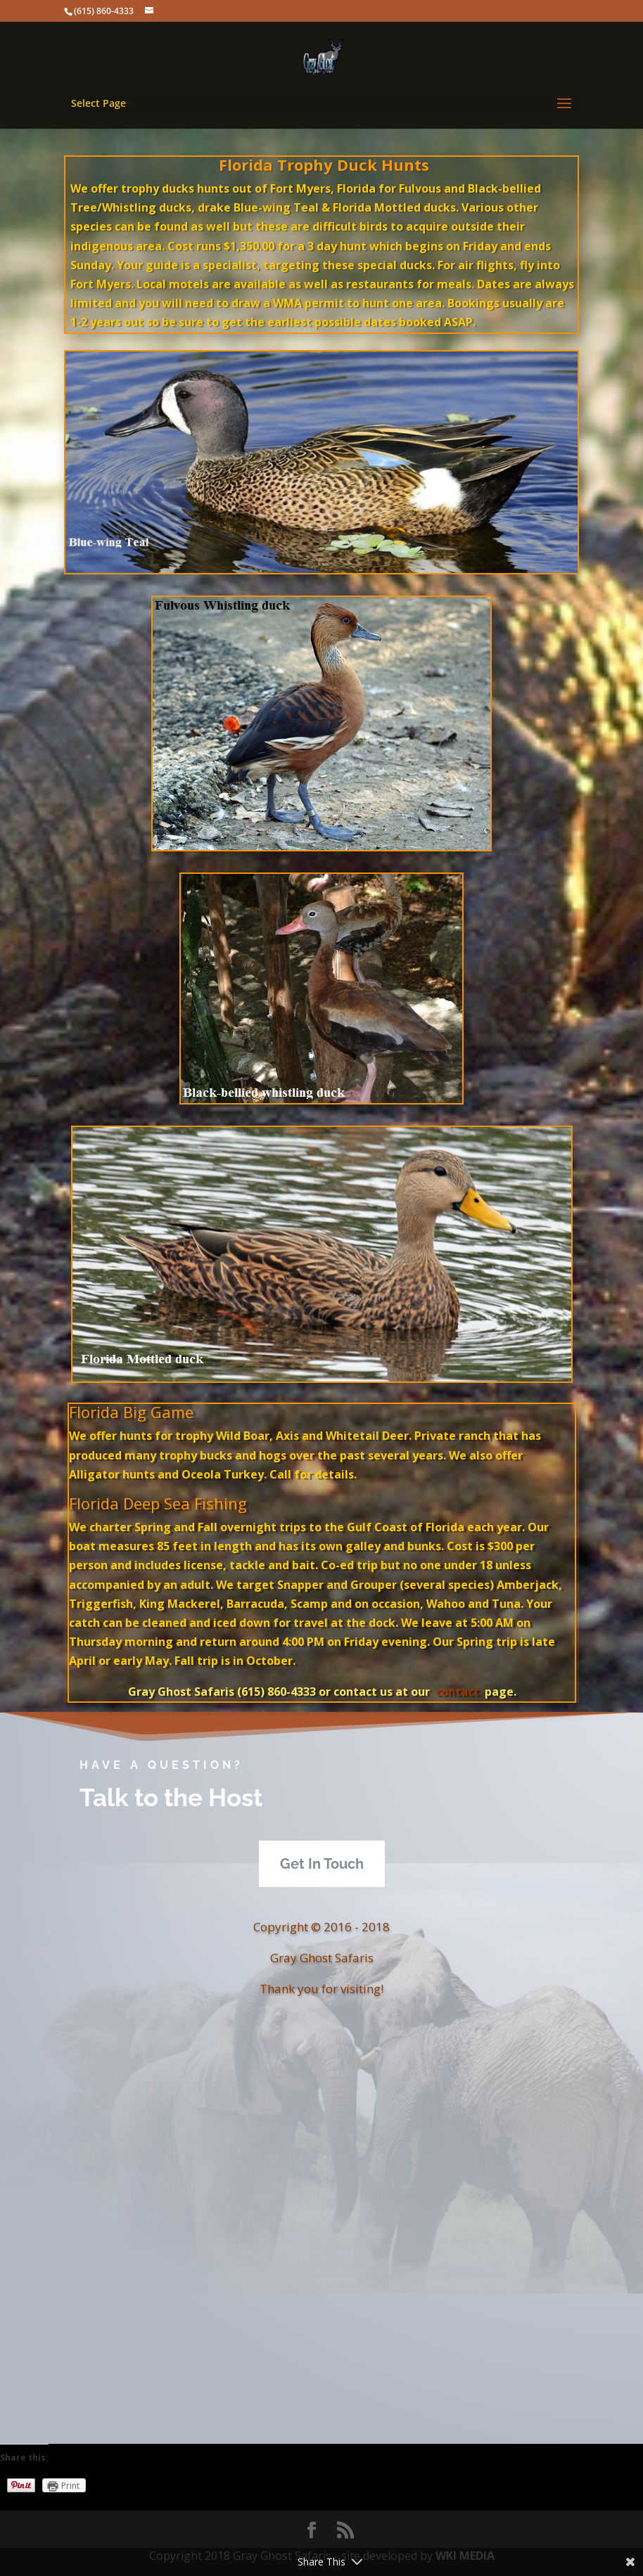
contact (456, 1691)
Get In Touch (322, 1863)
